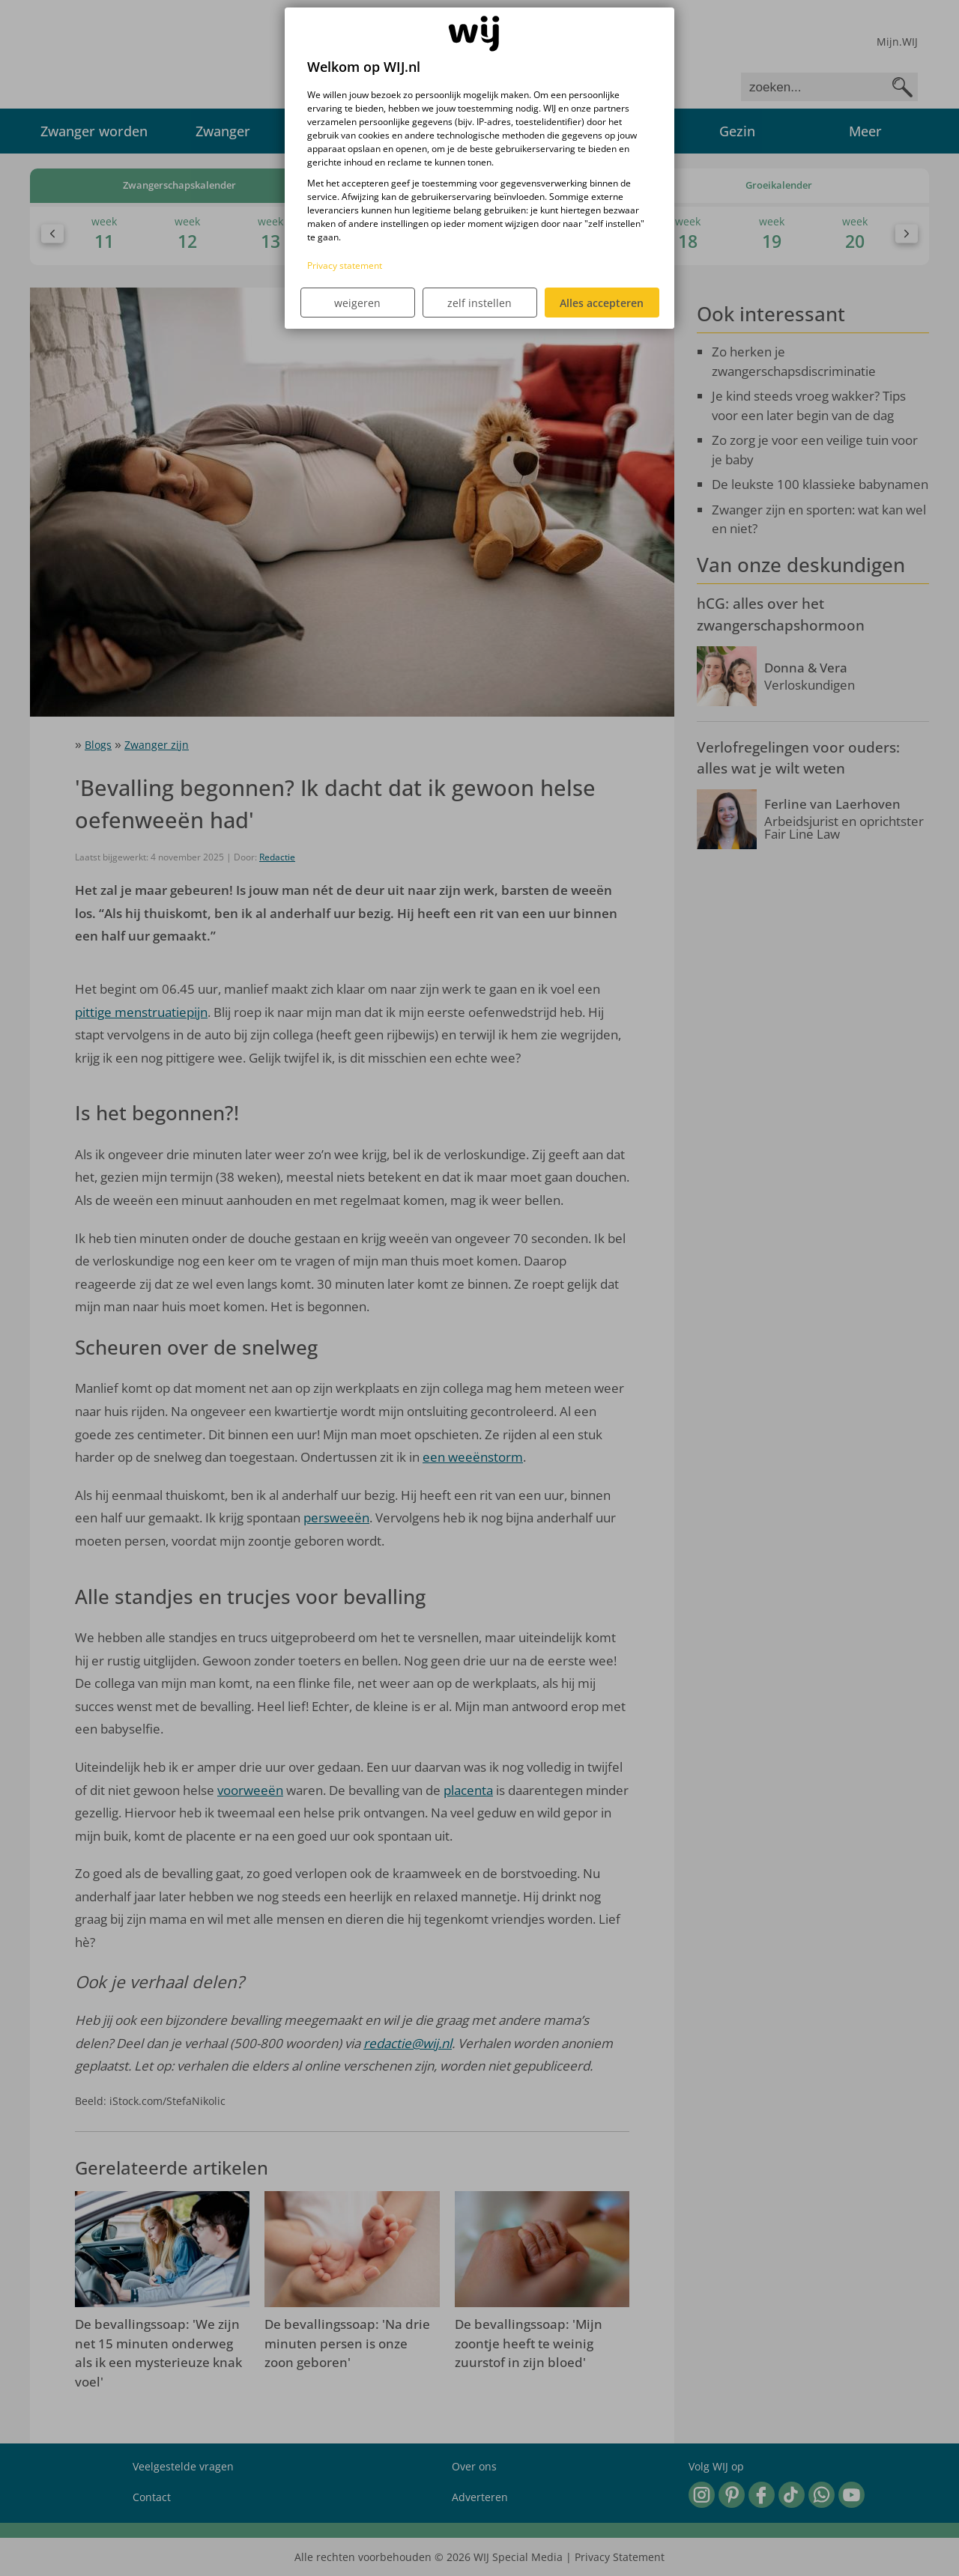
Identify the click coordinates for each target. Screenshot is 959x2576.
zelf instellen (479, 303)
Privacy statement (344, 265)
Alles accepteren (602, 303)
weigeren (357, 303)
